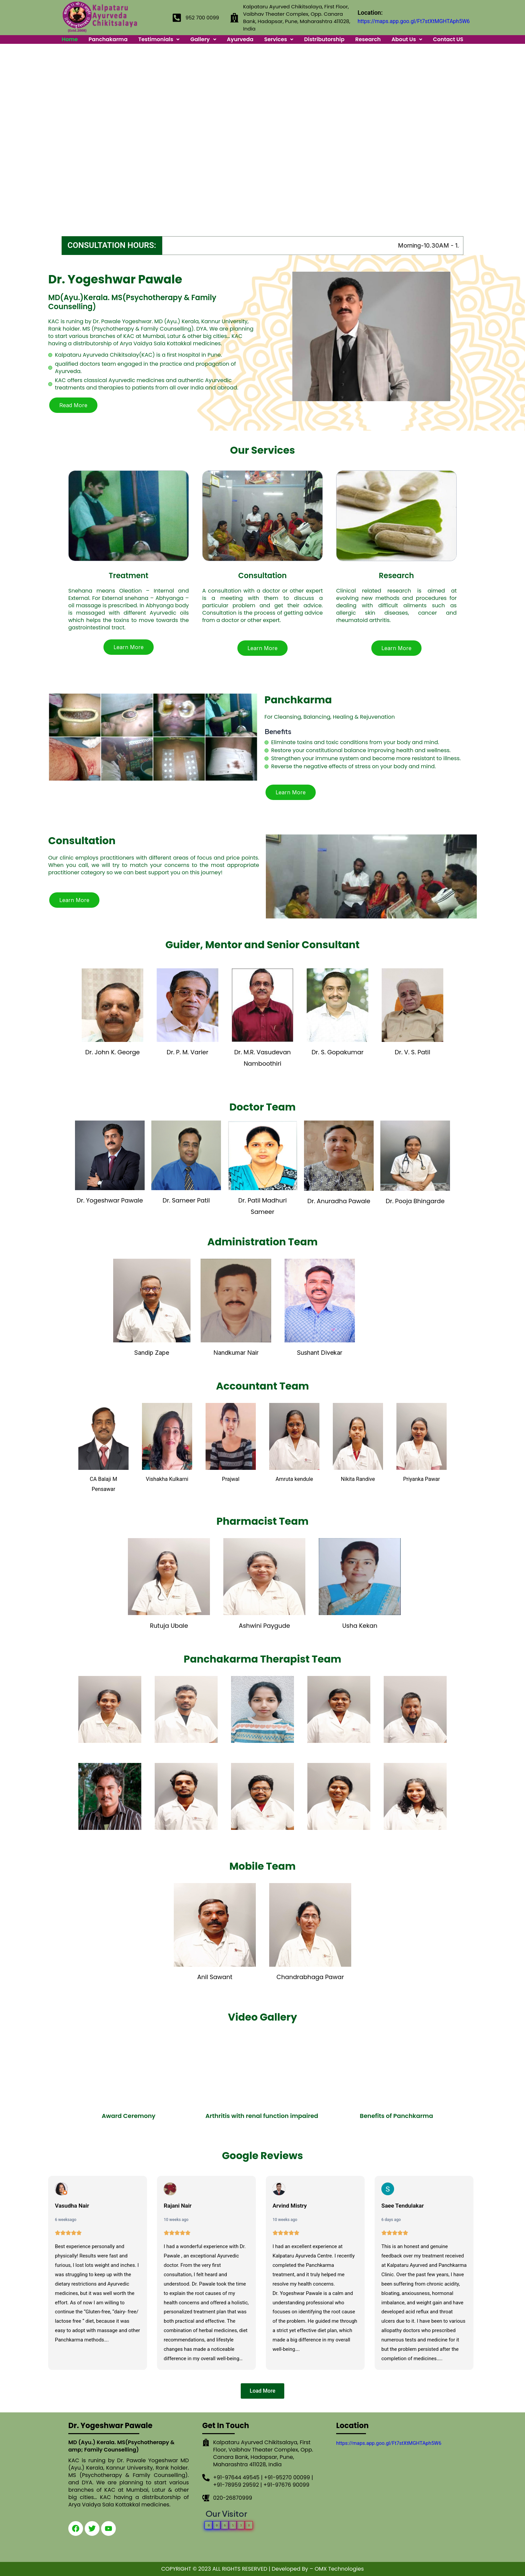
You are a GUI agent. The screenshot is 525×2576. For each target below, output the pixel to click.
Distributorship (324, 39)
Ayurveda (240, 39)
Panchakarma (108, 39)
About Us (406, 39)
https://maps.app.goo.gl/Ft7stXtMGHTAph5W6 (414, 21)
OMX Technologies (339, 2569)
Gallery (203, 39)
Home (70, 39)
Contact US (448, 39)
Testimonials (159, 39)
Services (278, 39)
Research (368, 39)
